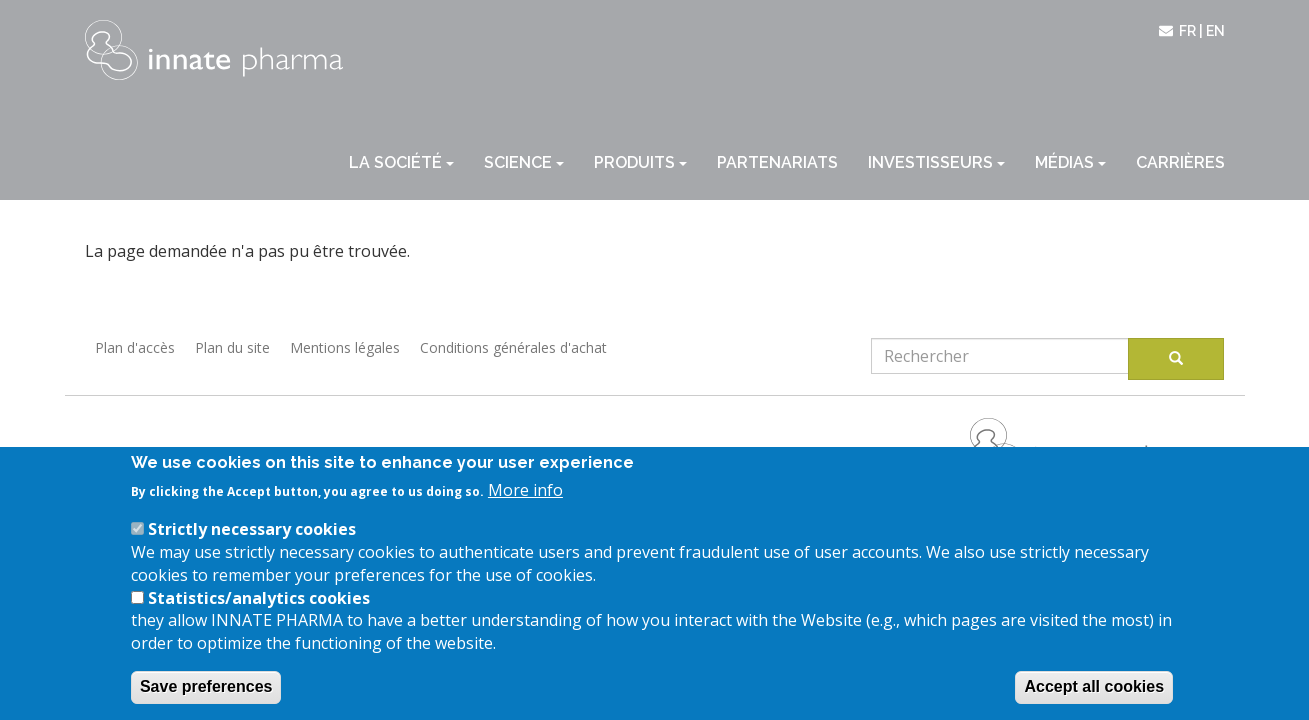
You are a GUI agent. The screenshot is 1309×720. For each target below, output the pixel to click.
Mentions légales (345, 347)
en (1215, 31)
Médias (1070, 162)
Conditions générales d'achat (513, 347)
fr (1187, 31)
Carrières (1180, 162)
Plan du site (232, 347)
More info (525, 500)
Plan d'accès (135, 347)
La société (401, 162)
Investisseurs (936, 162)
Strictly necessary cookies (252, 539)
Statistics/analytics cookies (259, 607)
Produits (640, 162)
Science (524, 162)
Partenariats (777, 162)
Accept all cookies (1094, 696)
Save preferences (206, 696)
